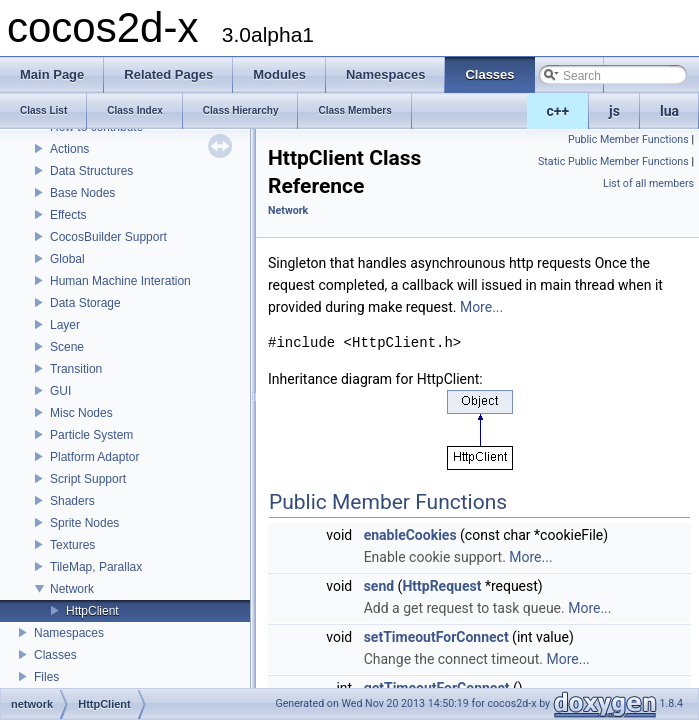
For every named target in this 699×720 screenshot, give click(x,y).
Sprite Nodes (84, 523)
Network (72, 589)
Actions (69, 149)
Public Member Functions (628, 139)
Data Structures (91, 171)
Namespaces (69, 633)
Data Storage (85, 303)
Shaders (72, 501)
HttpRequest (441, 586)
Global (67, 259)
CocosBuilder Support (108, 237)
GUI (60, 391)
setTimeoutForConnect (436, 637)
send (379, 586)
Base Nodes (82, 193)
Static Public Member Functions (613, 161)
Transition (76, 369)
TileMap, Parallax (96, 567)
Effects (68, 215)
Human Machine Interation (120, 281)
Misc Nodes (81, 413)
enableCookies (410, 535)
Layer (65, 325)
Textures (72, 545)
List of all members (648, 183)
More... (481, 307)
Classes (55, 655)
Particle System (91, 435)
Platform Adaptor (94, 457)
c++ (558, 111)
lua (669, 111)
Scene (67, 347)
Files (46, 677)
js (614, 111)
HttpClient (92, 611)
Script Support (88, 479)
